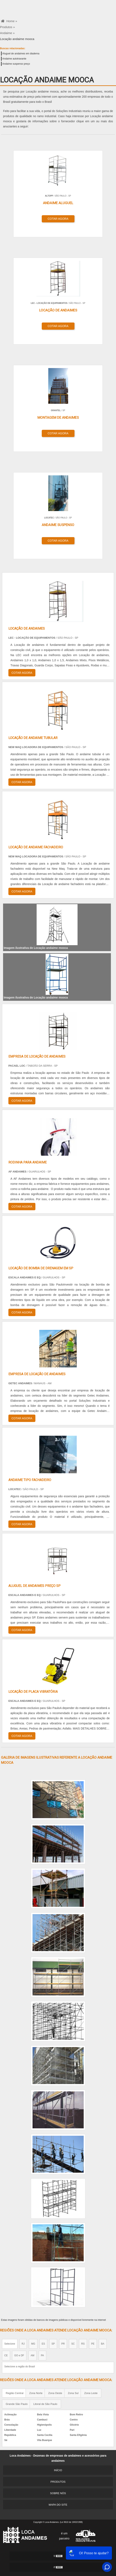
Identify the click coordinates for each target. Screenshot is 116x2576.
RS (83, 2343)
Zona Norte (36, 2393)
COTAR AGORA (58, 218)
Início (58, 2470)
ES (43, 2343)
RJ (23, 2343)
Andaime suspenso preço (16, 63)
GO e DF (19, 2355)
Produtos (58, 2481)
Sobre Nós (58, 2493)
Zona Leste (91, 2393)
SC (73, 2343)
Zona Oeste (55, 2393)
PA (42, 2355)
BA (102, 2343)
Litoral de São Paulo (45, 2404)
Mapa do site (58, 2504)
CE (6, 2355)
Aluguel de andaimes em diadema (20, 53)
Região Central (15, 2393)
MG (33, 2343)
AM (32, 2355)
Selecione (9, 2343)
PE (93, 2343)
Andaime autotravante (14, 58)
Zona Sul (73, 2393)
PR (63, 2343)
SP (53, 2343)
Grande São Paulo (17, 2404)
